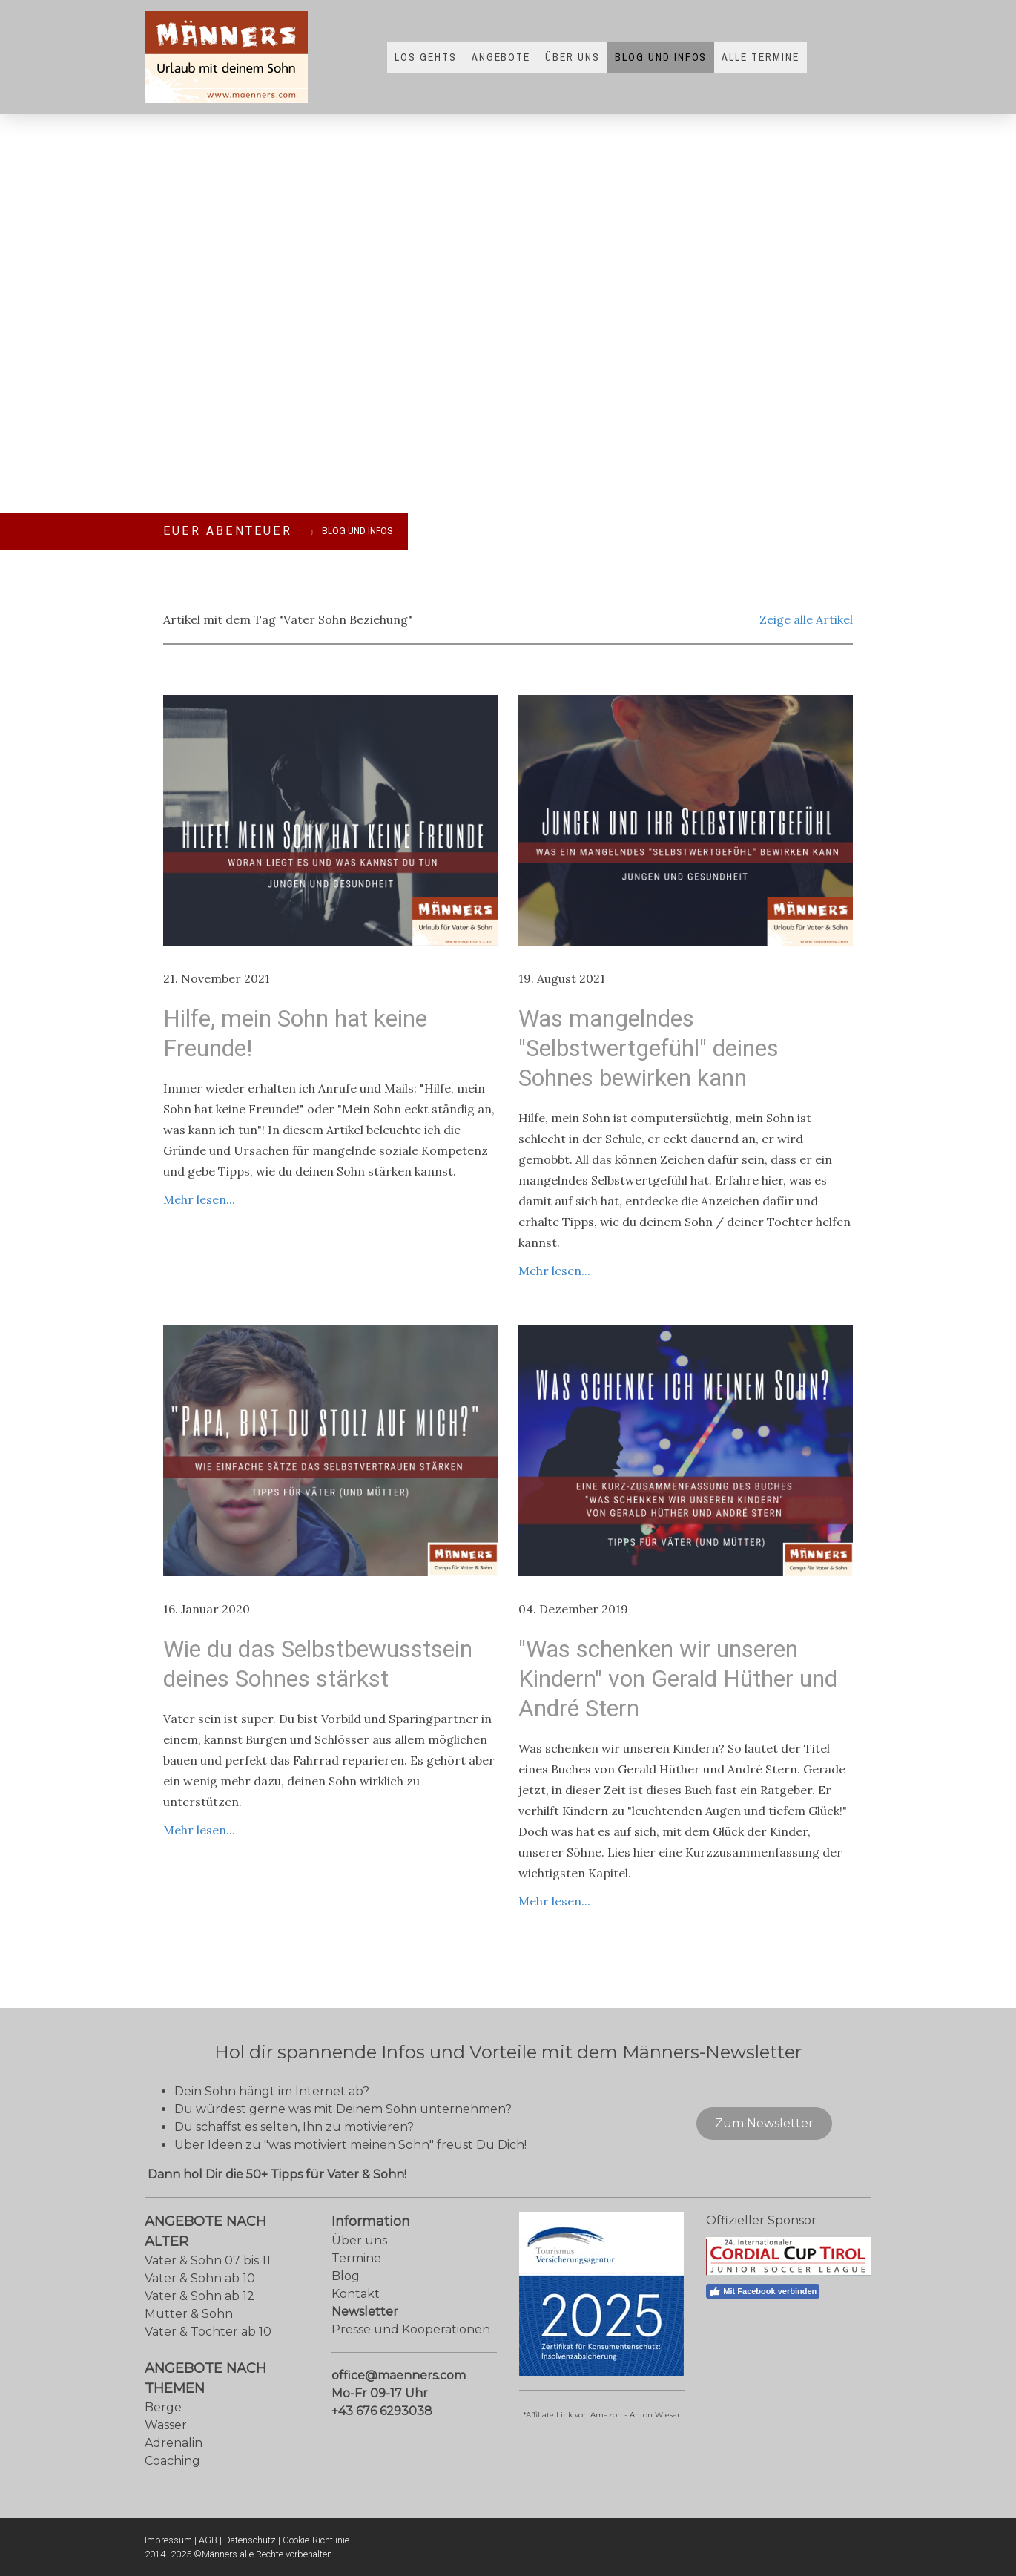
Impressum (168, 2540)
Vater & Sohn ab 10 (200, 2278)
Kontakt (355, 2294)
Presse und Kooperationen (410, 2329)
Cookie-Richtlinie (316, 2540)
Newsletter (364, 2312)
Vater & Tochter (191, 2332)
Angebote (501, 57)
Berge (163, 2407)
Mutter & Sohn (189, 2314)
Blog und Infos (661, 57)
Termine (356, 2258)
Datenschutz (250, 2540)
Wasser (166, 2425)
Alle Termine (760, 57)
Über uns (572, 57)
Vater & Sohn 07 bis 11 (208, 2260)
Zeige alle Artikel (806, 619)
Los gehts (426, 57)
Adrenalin (173, 2443)
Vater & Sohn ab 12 (199, 2296)
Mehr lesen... (199, 1199)
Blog (345, 2276)
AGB (208, 2540)
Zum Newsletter (764, 2123)
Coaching (172, 2461)
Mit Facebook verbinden (763, 2291)
